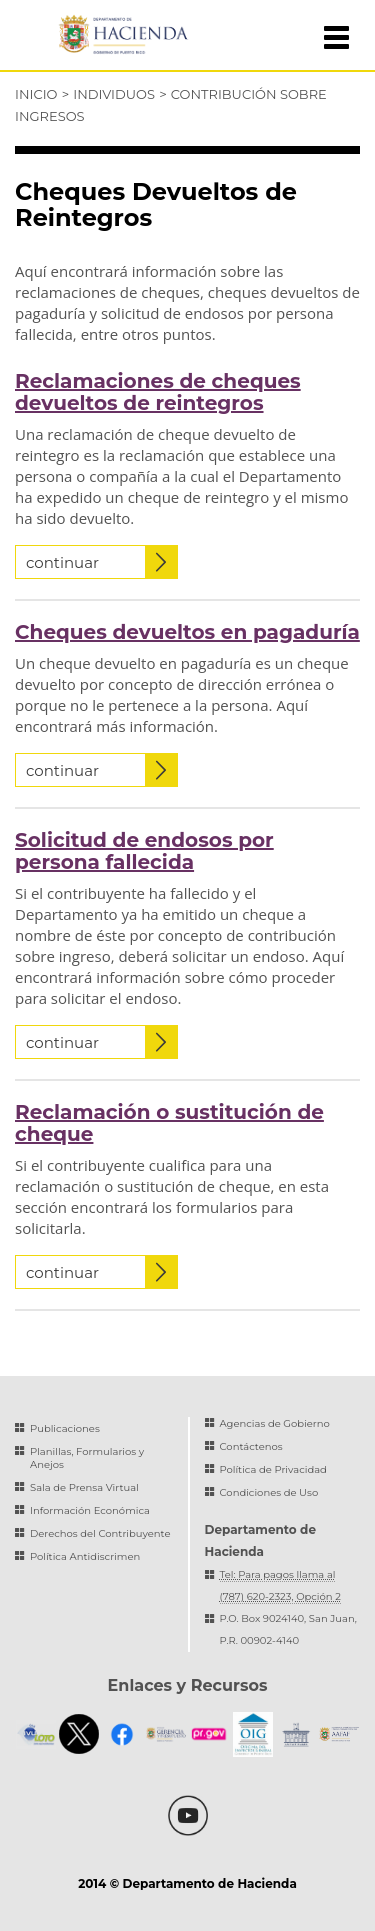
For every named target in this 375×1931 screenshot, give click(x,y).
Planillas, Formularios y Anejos (87, 1458)
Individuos (114, 94)
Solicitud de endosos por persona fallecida (144, 851)
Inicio (36, 94)
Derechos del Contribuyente (100, 1533)
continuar (101, 562)
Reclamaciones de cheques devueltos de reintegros (158, 392)
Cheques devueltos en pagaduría (187, 632)
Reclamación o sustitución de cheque (169, 1123)
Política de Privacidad (273, 1469)
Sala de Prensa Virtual (84, 1487)
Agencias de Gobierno (275, 1423)
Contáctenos (251, 1446)
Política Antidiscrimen (85, 1556)
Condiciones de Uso (269, 1492)
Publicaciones (65, 1428)
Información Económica (90, 1510)
